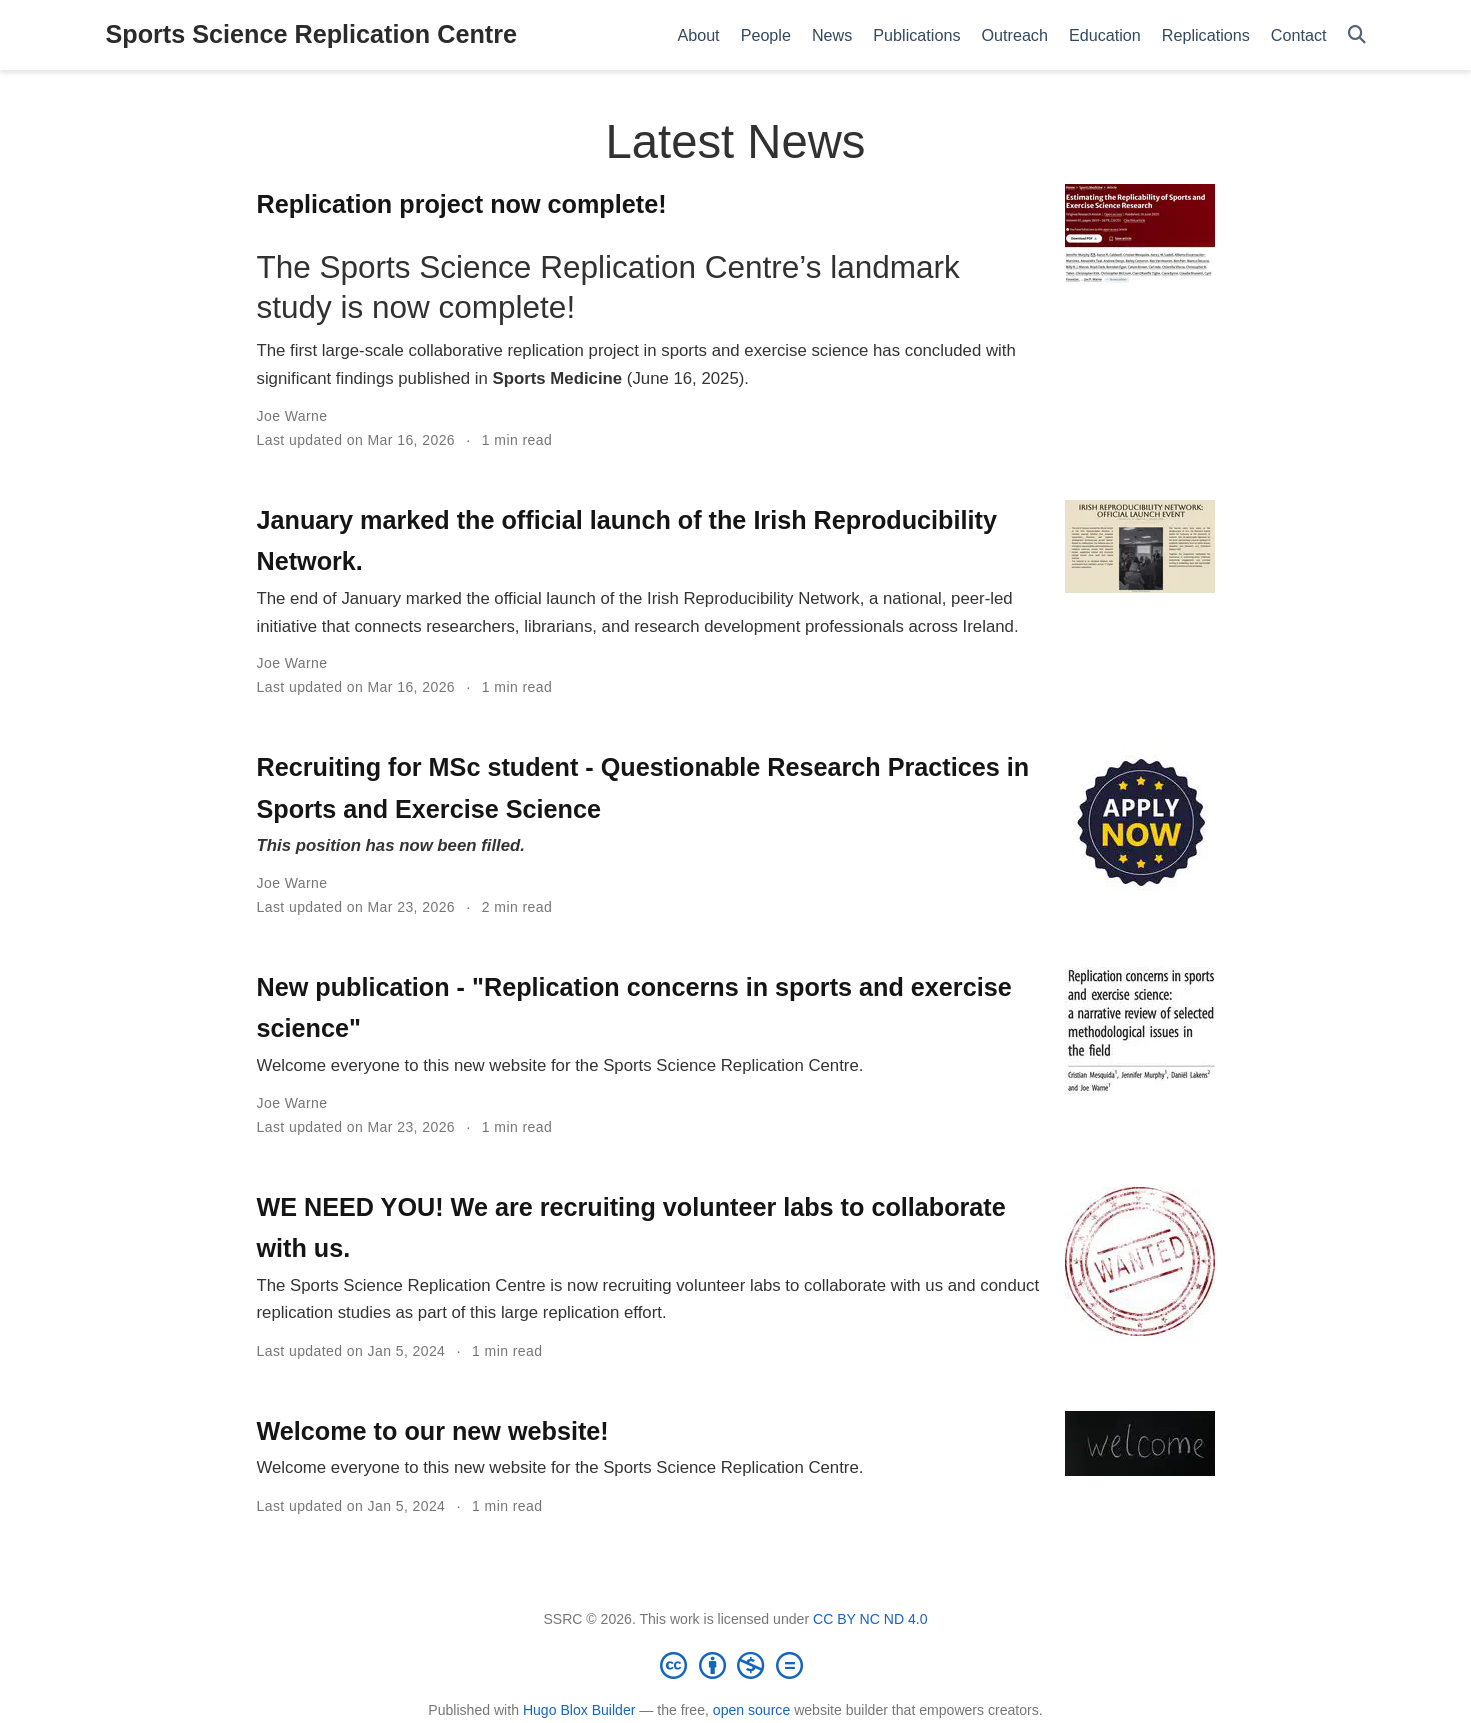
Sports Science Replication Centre (312, 34)
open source (751, 1710)
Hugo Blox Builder (579, 1710)
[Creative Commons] (736, 1665)
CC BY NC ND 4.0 (870, 1619)
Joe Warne (292, 416)
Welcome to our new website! (433, 1431)
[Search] (1357, 35)
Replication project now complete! (462, 204)
